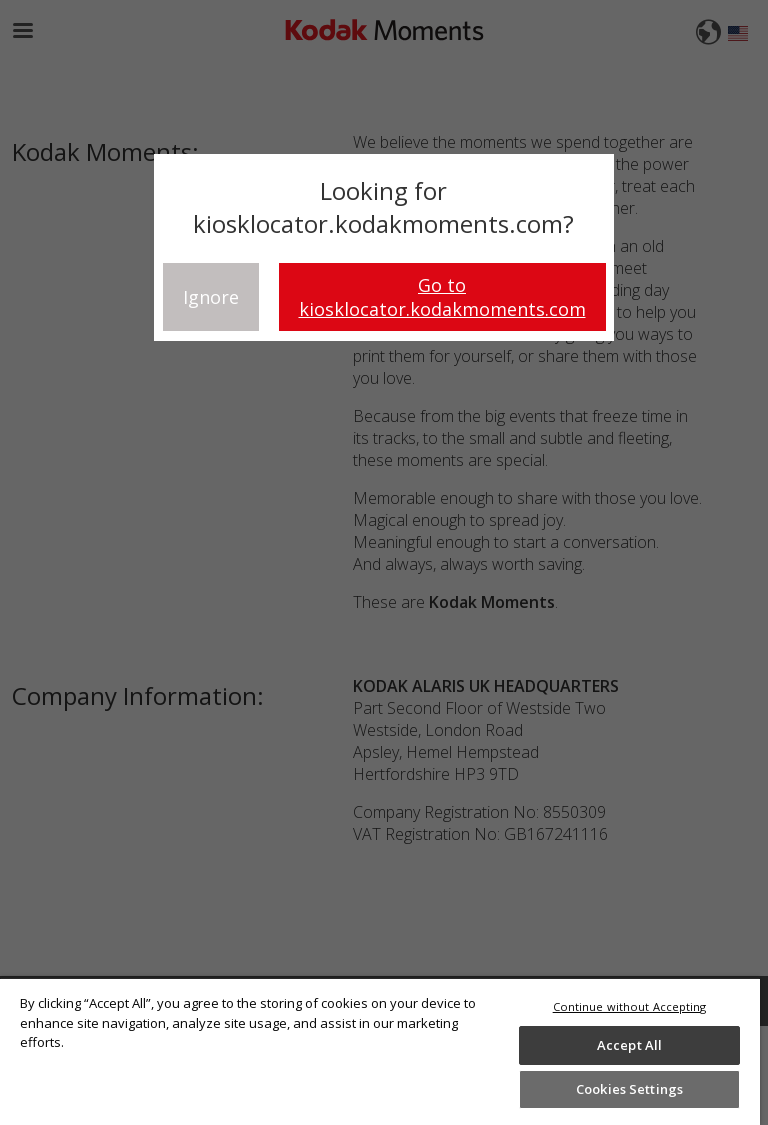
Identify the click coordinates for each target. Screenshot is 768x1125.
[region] (380, 1051)
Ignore (211, 297)
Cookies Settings (629, 1089)
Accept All (629, 1045)
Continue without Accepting (630, 1006)
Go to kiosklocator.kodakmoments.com (442, 297)
